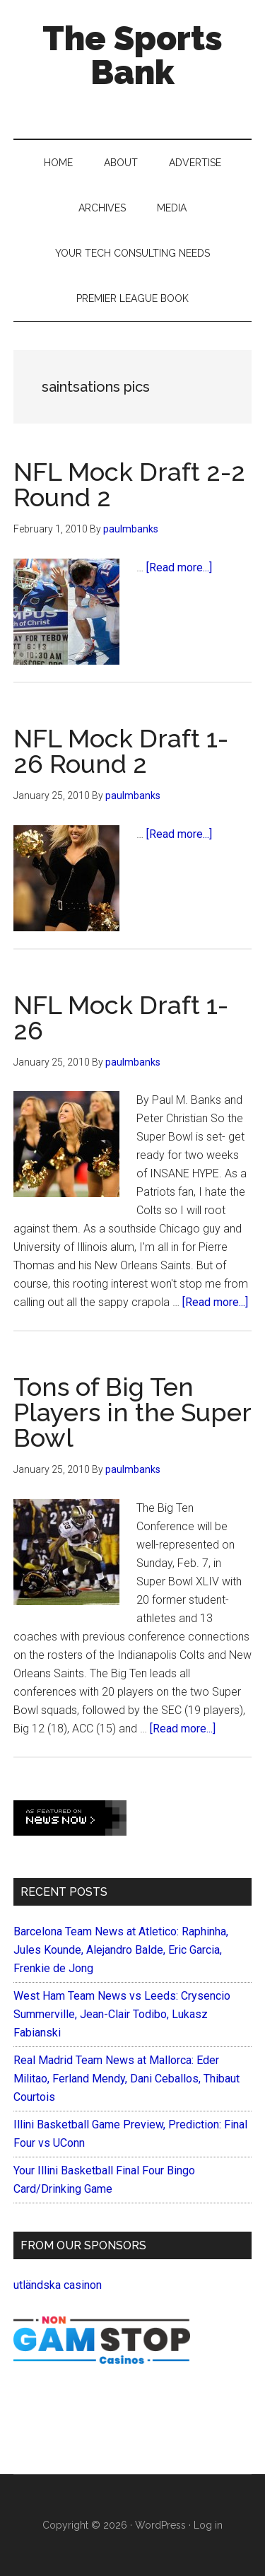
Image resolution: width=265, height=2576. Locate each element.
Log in (208, 2525)
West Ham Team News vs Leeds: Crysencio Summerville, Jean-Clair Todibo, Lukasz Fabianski (121, 2014)
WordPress (160, 2525)
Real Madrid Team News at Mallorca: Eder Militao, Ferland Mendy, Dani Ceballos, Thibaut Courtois (126, 2078)
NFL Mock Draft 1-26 (120, 1017)
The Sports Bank (132, 55)
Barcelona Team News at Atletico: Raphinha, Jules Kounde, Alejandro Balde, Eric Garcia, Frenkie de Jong (120, 1950)
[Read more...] (179, 567)
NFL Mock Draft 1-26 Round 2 (120, 751)
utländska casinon (57, 2285)
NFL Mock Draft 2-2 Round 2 (129, 484)
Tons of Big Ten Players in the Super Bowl (132, 1412)
